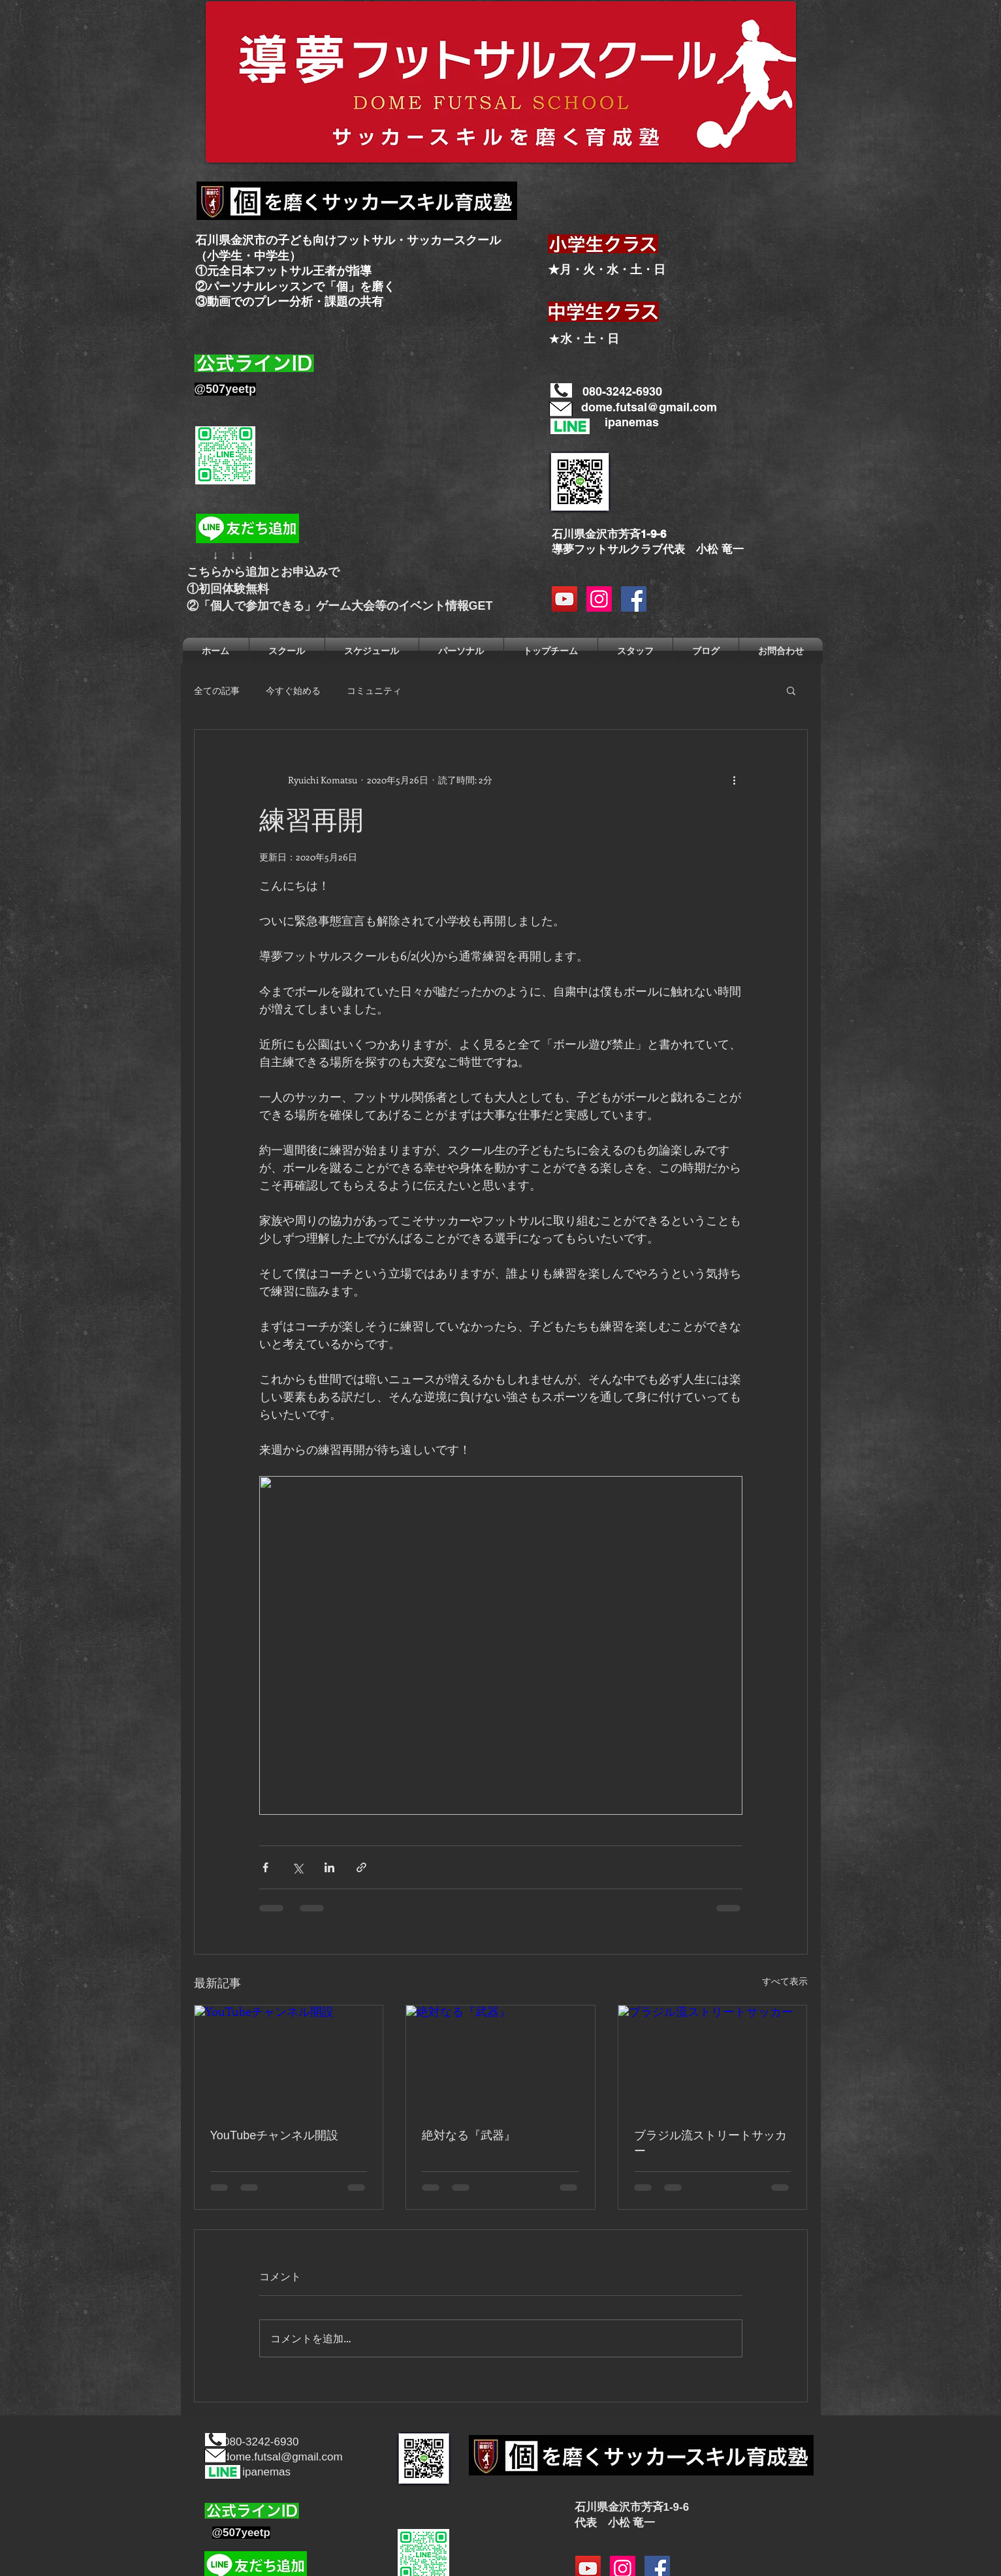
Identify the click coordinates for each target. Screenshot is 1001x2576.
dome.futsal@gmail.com (649, 407)
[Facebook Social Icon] (633, 599)
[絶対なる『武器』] (500, 2058)
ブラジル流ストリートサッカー (710, 2143)
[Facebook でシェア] (265, 1867)
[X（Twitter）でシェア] (297, 1867)
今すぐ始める (293, 690)
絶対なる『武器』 (469, 2135)
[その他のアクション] (734, 779)
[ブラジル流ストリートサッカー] (712, 2058)
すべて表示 (785, 1981)
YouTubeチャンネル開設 (274, 2135)
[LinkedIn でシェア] (329, 1867)
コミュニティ (374, 690)
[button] (791, 690)
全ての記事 (217, 690)
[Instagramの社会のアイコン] (599, 599)
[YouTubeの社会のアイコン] (564, 599)
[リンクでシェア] (361, 1867)
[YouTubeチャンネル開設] (289, 2058)
